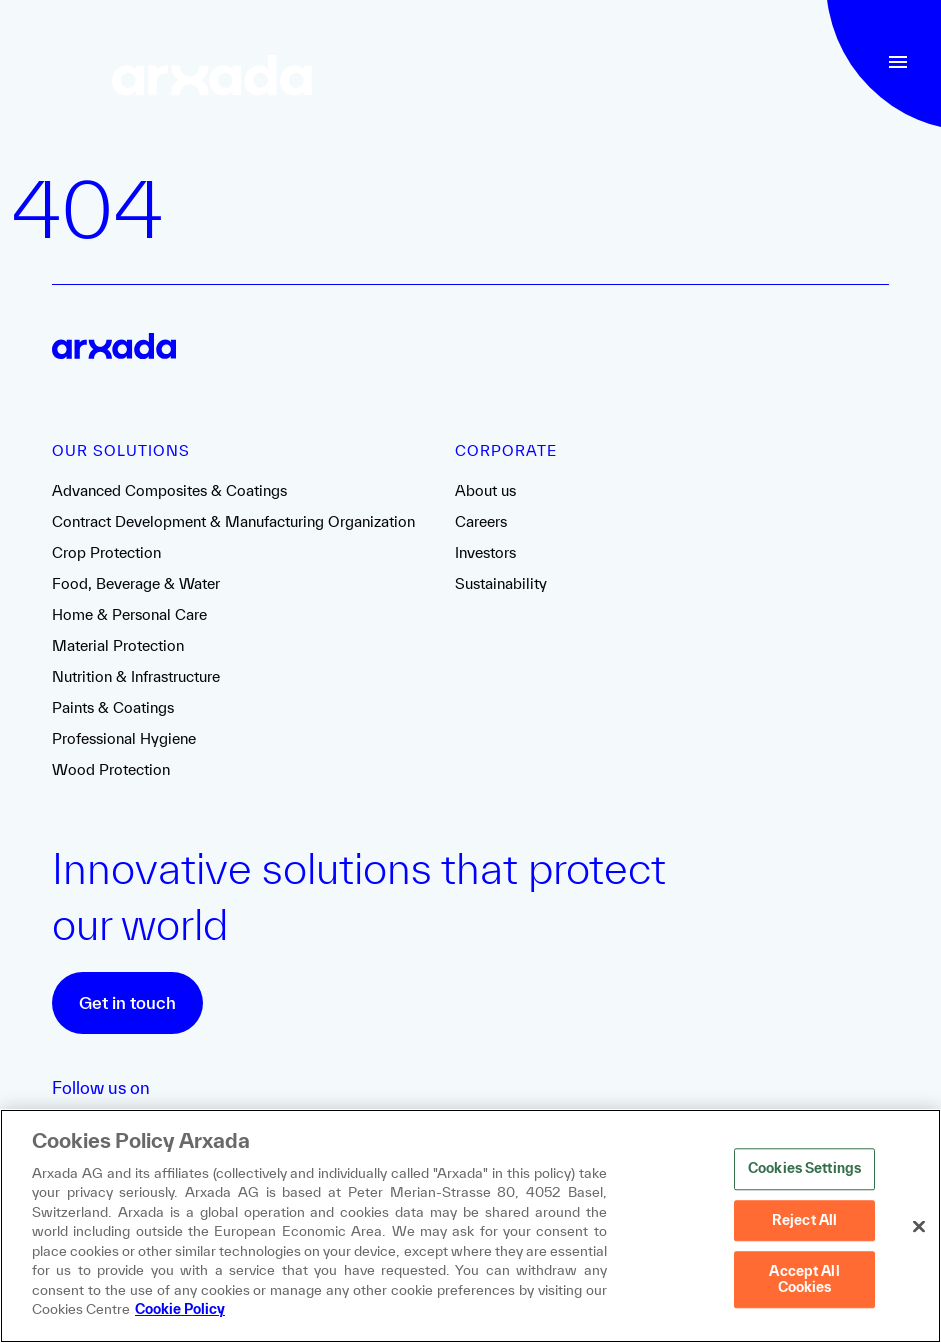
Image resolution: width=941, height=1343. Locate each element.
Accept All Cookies (804, 1280)
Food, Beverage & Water (136, 583)
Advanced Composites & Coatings (169, 490)
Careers (481, 521)
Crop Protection (106, 552)
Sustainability (501, 583)
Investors (485, 552)
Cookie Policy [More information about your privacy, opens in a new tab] (180, 1310)
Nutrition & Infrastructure (136, 676)
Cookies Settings (804, 1168)
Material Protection (118, 645)
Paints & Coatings (113, 707)
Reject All (804, 1220)
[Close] (919, 1227)
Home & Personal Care (129, 614)
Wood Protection (111, 769)
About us (485, 490)
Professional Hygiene (124, 738)
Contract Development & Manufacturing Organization (233, 521)
